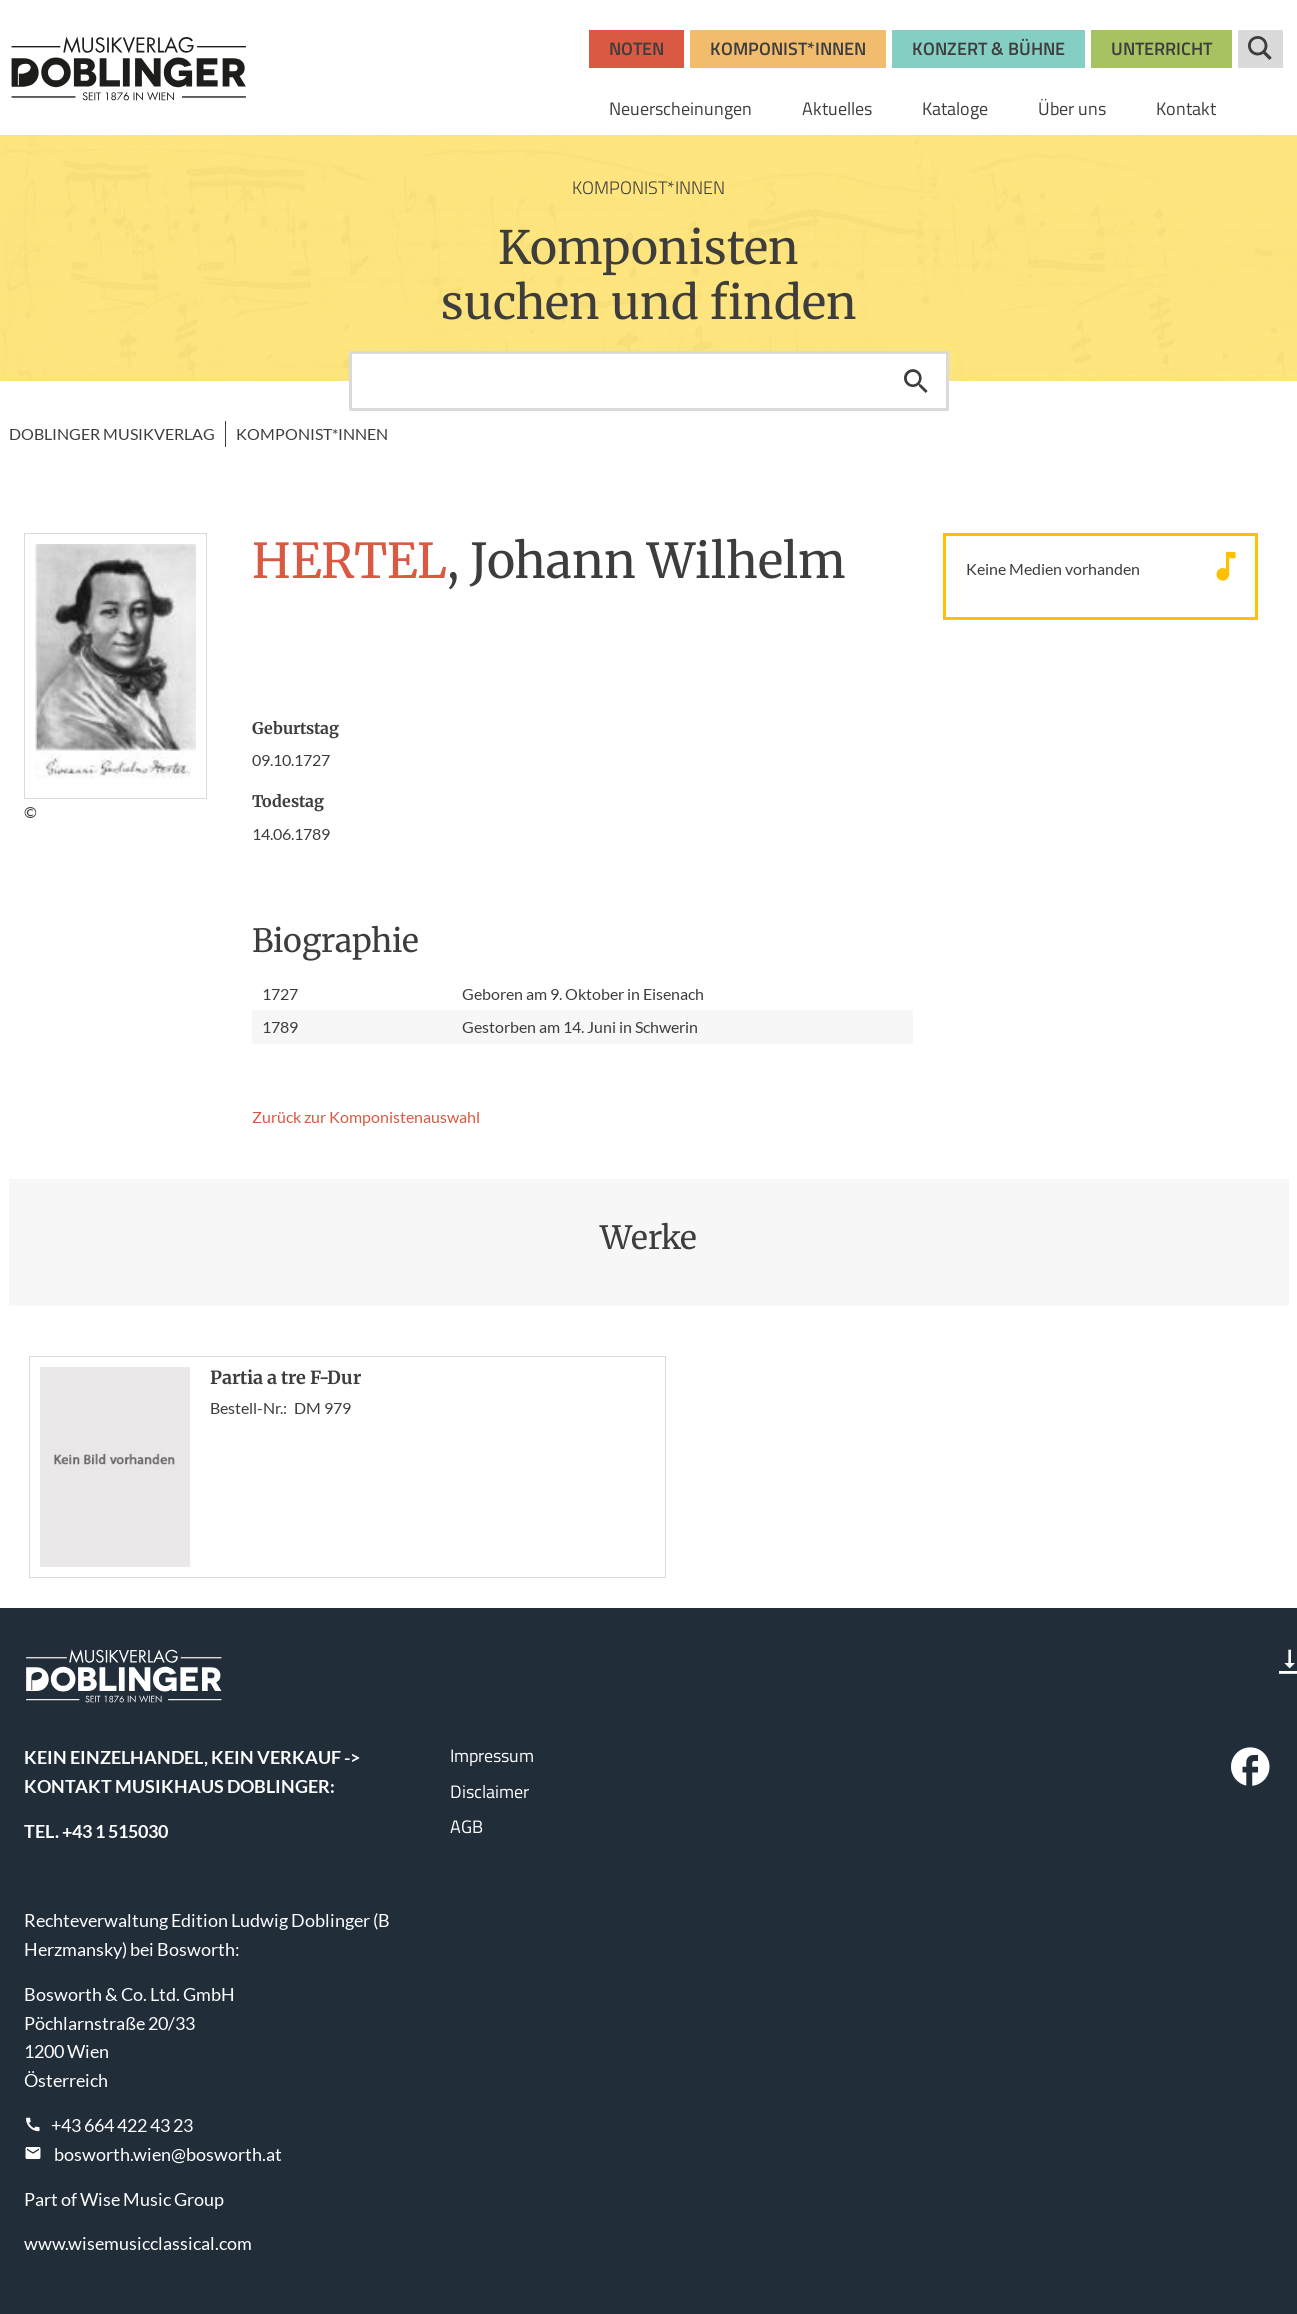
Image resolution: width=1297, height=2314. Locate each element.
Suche (1260, 49)
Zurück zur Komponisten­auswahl (366, 1116)
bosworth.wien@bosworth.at (168, 2154)
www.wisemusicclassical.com (138, 2243)
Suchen (916, 381)
